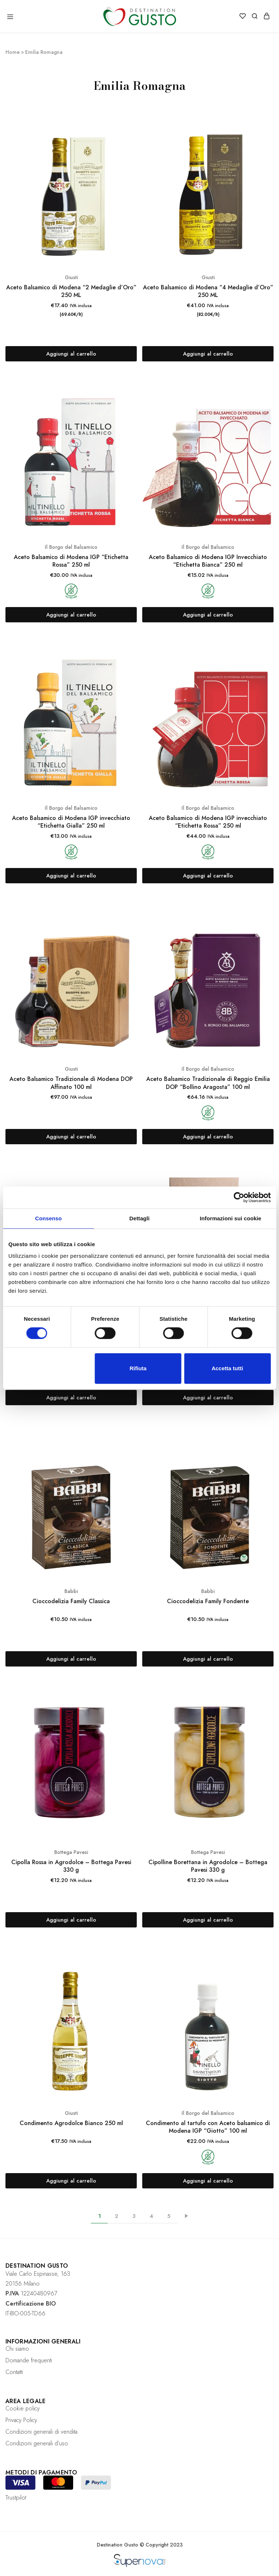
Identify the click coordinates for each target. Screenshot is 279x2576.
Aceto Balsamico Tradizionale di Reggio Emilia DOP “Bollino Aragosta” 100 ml (208, 1083)
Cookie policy (22, 2408)
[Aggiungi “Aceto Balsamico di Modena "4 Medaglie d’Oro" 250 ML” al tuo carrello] (208, 353)
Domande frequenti (28, 2360)
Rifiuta (138, 1368)
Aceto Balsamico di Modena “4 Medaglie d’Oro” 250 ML (208, 291)
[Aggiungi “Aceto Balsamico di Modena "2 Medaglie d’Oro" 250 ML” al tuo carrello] (71, 353)
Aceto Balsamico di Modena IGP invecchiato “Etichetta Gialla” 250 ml (71, 822)
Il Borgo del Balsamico (71, 547)
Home (12, 52)
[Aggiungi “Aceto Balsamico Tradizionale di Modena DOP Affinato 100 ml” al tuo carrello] (71, 1136)
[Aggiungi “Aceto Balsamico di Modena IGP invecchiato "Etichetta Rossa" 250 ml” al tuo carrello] (208, 875)
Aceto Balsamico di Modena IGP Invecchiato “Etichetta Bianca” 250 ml (208, 561)
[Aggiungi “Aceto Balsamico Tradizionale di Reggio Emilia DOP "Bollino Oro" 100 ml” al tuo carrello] (71, 1397)
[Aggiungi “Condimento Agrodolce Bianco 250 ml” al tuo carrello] (71, 2180)
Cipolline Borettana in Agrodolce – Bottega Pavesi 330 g (207, 1866)
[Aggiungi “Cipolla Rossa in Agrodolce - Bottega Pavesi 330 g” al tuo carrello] (71, 1919)
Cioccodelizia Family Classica (71, 1601)
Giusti (71, 277)
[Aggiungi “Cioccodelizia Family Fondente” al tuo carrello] (208, 1659)
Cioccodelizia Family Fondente (208, 1601)
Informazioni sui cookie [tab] (230, 1218)
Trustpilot (15, 2497)
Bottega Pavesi (71, 1852)
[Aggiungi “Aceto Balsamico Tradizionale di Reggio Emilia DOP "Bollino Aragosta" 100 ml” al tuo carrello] (208, 1136)
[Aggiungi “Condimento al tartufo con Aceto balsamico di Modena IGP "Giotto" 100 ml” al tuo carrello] (208, 2180)
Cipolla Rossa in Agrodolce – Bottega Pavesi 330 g (71, 1866)
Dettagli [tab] (139, 1218)
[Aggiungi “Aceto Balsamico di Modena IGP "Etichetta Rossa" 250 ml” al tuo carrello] (71, 614)
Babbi (71, 1591)
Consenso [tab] (48, 1218)
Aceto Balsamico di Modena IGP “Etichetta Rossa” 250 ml (71, 561)
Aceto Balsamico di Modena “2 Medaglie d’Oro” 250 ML (71, 291)
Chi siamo (17, 2349)
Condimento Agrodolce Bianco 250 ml (71, 2123)
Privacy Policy (21, 2420)
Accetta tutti (227, 1368)
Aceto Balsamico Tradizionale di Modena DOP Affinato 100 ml (71, 1083)
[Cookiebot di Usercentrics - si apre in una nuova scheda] (239, 1197)
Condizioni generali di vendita (41, 2432)
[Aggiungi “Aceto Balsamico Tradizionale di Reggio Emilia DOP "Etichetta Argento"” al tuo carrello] (208, 1397)
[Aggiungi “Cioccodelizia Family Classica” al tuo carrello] (71, 1659)
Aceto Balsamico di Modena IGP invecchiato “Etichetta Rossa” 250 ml (208, 822)
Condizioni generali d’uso (36, 2443)
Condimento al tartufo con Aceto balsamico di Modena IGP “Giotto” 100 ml (208, 2127)
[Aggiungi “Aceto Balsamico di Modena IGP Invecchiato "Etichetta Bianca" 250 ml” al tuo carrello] (208, 614)
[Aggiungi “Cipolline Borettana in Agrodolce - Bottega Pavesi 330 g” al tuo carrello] (208, 1919)
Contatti (14, 2372)
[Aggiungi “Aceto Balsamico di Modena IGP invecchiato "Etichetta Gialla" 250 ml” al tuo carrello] (71, 875)
